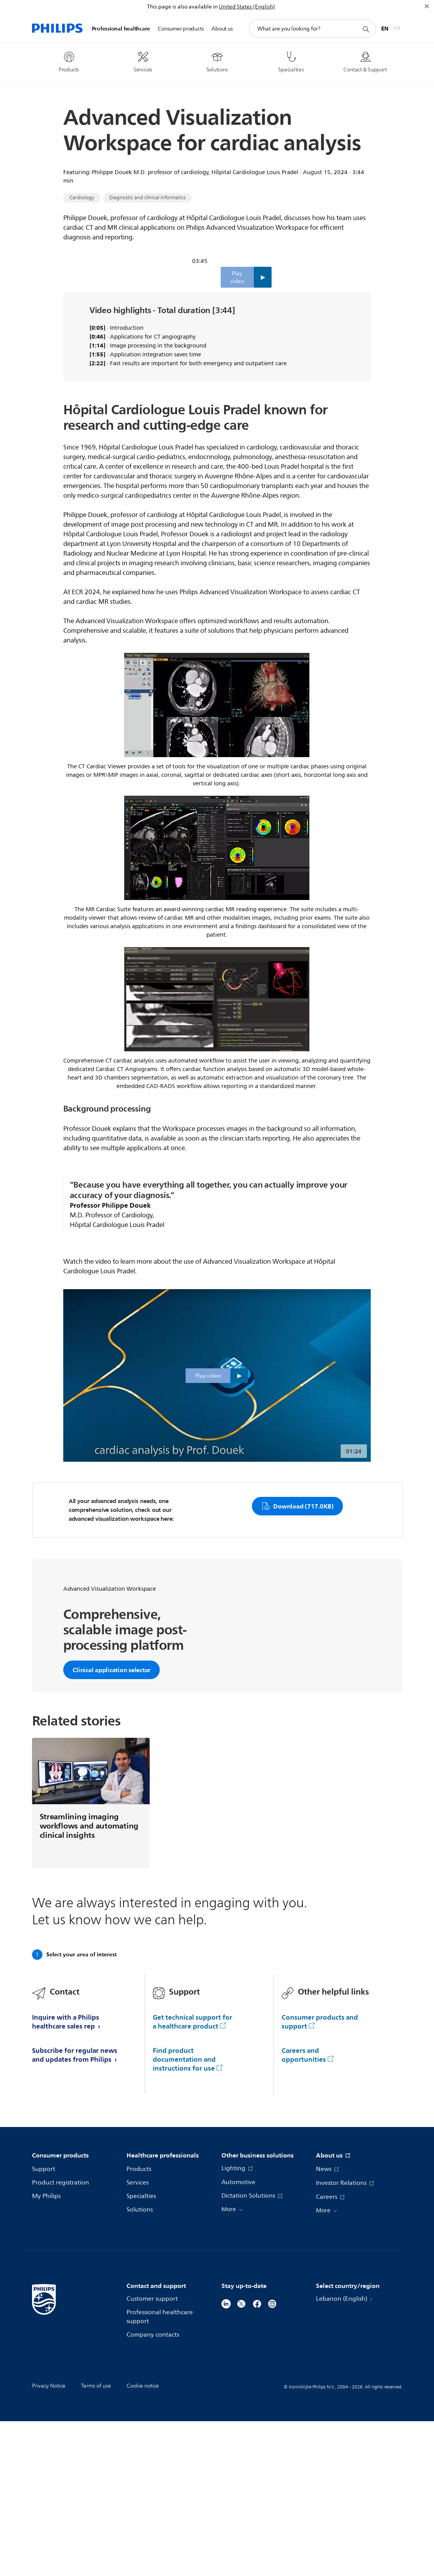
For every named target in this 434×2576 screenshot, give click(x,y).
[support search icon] (365, 29)
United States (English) (247, 6)
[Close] (426, 6)
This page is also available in (182, 6)
